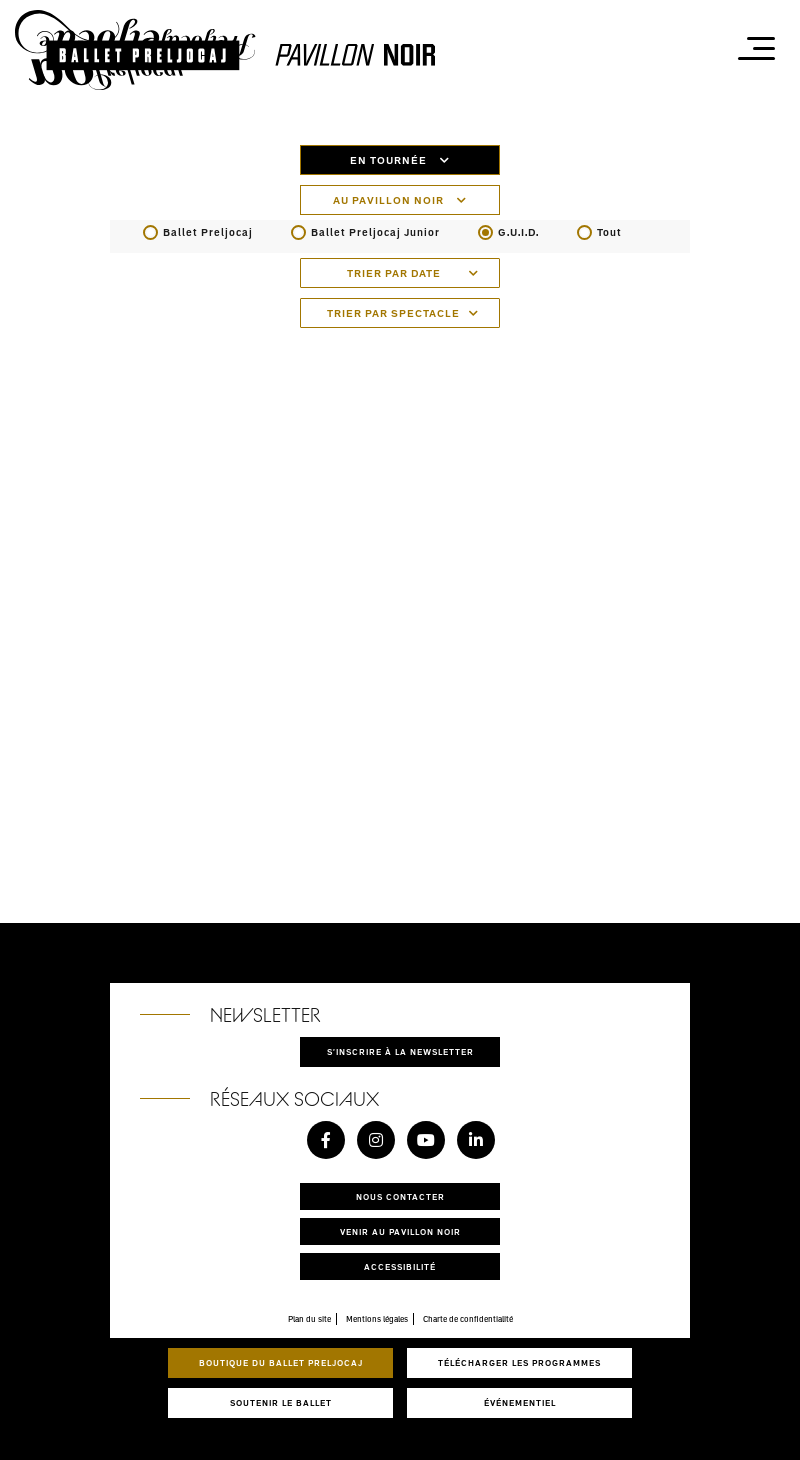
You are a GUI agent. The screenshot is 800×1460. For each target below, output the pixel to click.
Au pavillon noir (400, 200)
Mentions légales (377, 1319)
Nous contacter (400, 1196)
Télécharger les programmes (519, 1362)
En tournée (400, 160)
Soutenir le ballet (281, 1402)
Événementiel (520, 1402)
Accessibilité (400, 1266)
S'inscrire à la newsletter (400, 1051)
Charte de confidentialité (468, 1319)
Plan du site (309, 1319)
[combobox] (400, 273)
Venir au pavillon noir (400, 1231)
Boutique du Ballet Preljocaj (281, 1362)
